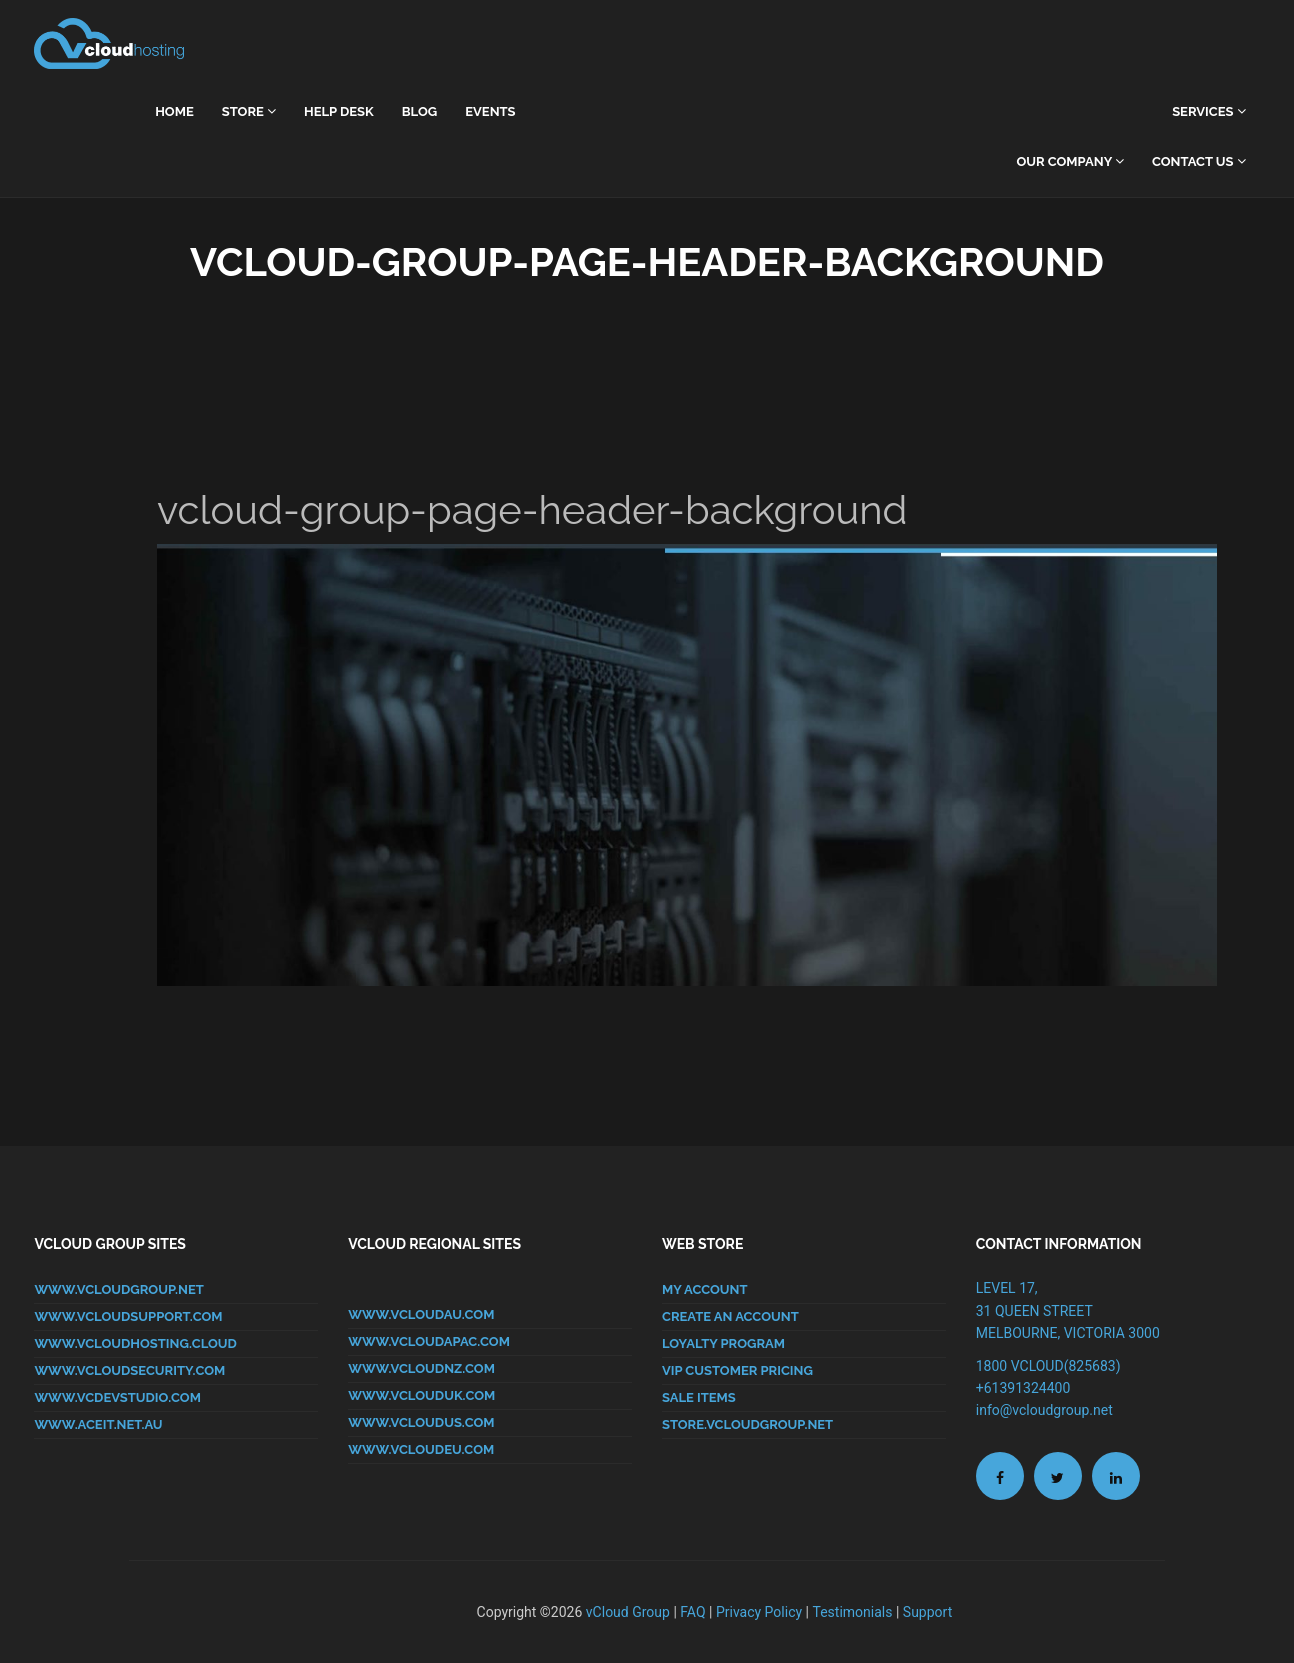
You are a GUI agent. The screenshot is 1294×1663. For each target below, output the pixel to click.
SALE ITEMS (699, 1397)
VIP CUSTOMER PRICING (737, 1370)
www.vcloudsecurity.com (129, 1370)
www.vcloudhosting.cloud (135, 1343)
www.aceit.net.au (98, 1424)
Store (249, 111)
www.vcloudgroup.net (118, 1289)
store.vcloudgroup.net (747, 1424)
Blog (419, 111)
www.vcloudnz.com (421, 1368)
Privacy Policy (759, 1612)
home (174, 111)
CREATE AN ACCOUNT (730, 1316)
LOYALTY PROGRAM (723, 1343)
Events (490, 111)
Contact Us (1199, 161)
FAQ (692, 1612)
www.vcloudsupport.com (128, 1316)
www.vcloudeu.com (421, 1449)
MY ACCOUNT (705, 1289)
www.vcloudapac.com (429, 1341)
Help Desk (339, 111)
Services (1208, 111)
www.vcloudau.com (421, 1314)
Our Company (1070, 161)
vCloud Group (628, 1612)
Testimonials (852, 1612)
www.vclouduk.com (421, 1395)
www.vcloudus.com (421, 1422)
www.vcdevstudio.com (117, 1397)
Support (927, 1612)
